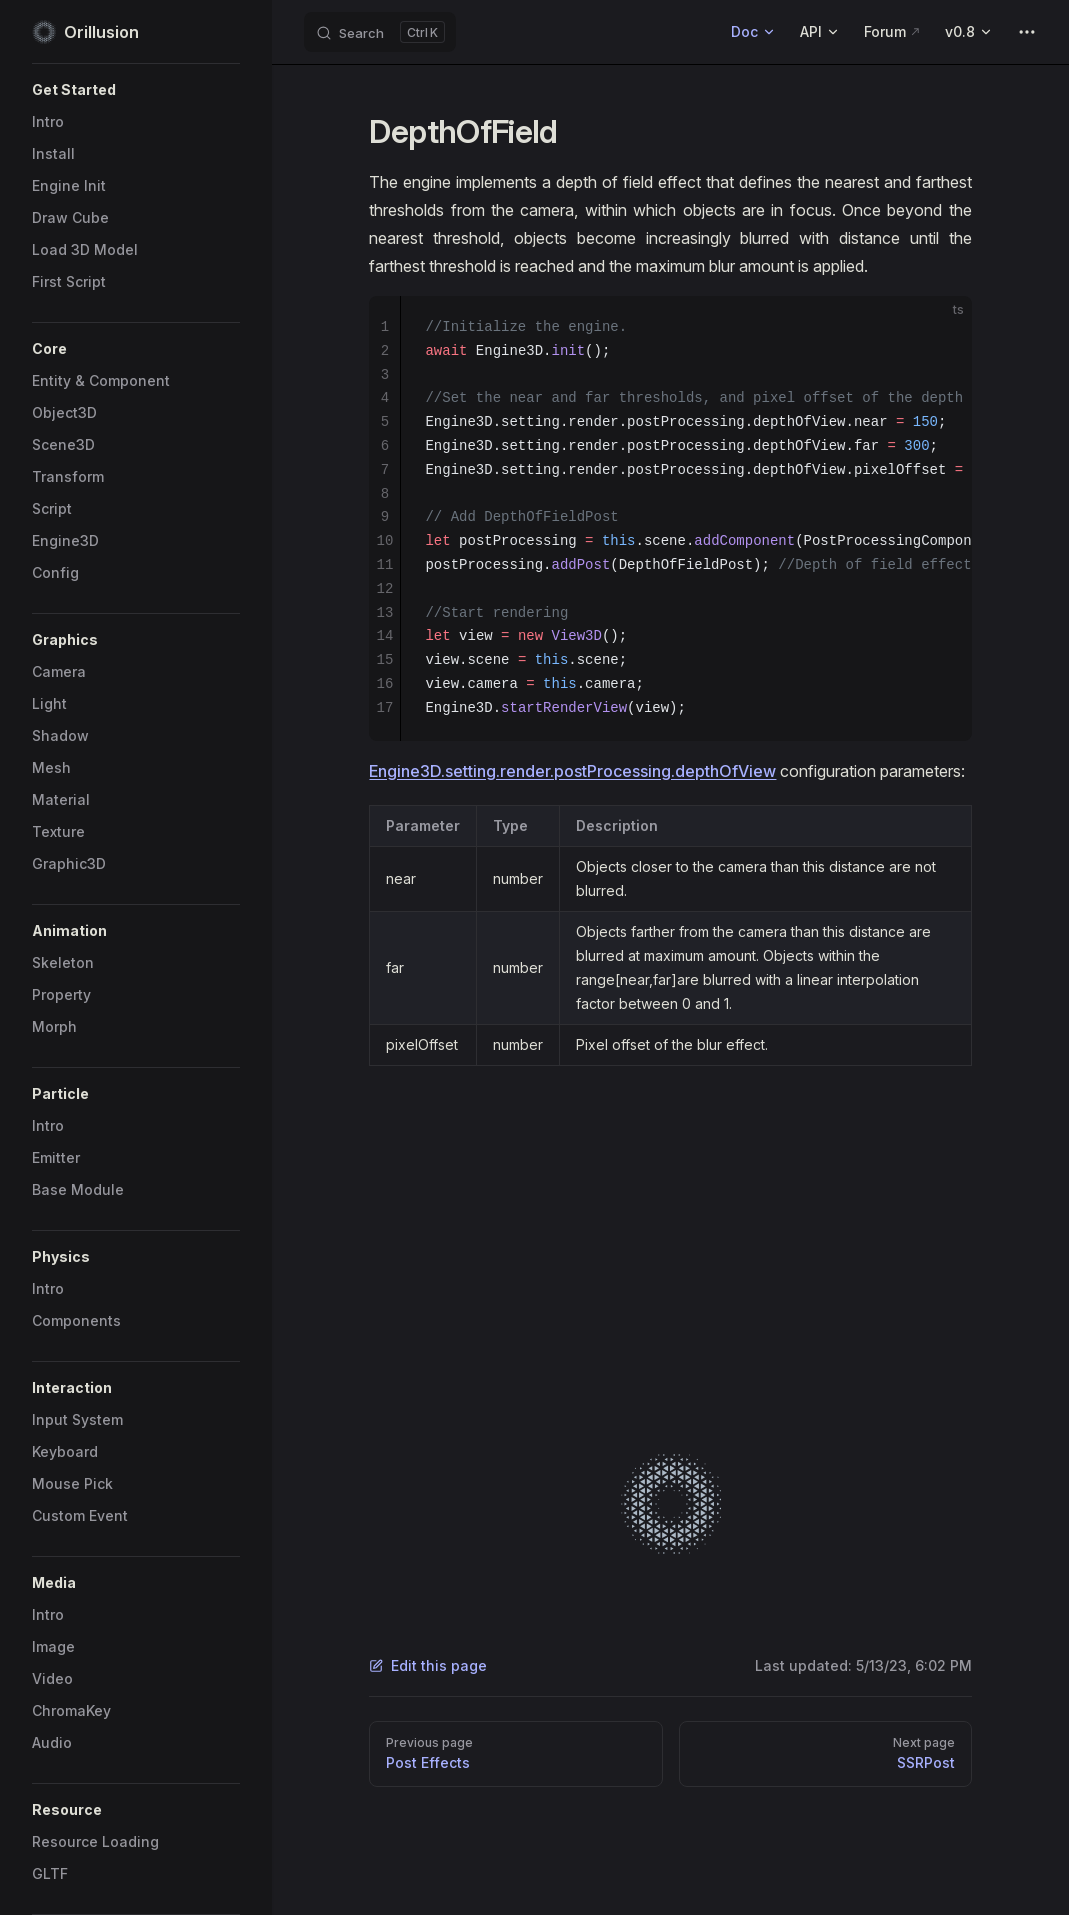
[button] (136, 90)
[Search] (380, 32)
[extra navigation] (1027, 32)
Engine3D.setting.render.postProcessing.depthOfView (572, 771)
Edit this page (428, 1665)
